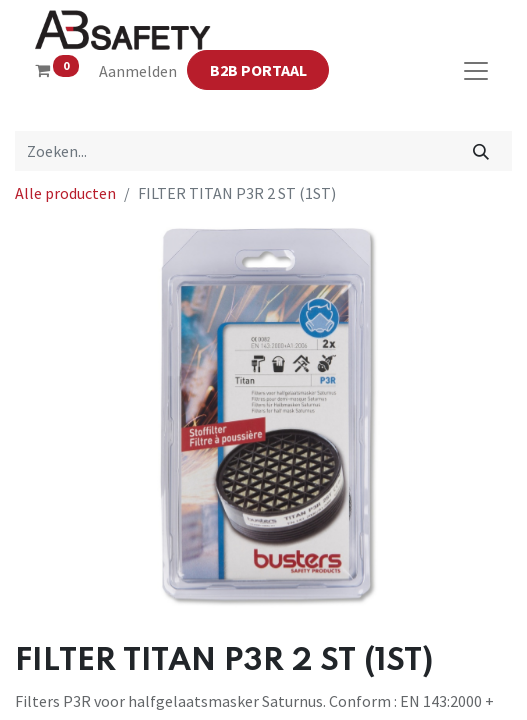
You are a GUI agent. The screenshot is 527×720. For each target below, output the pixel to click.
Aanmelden (138, 71)
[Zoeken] (481, 151)
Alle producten (65, 193)
